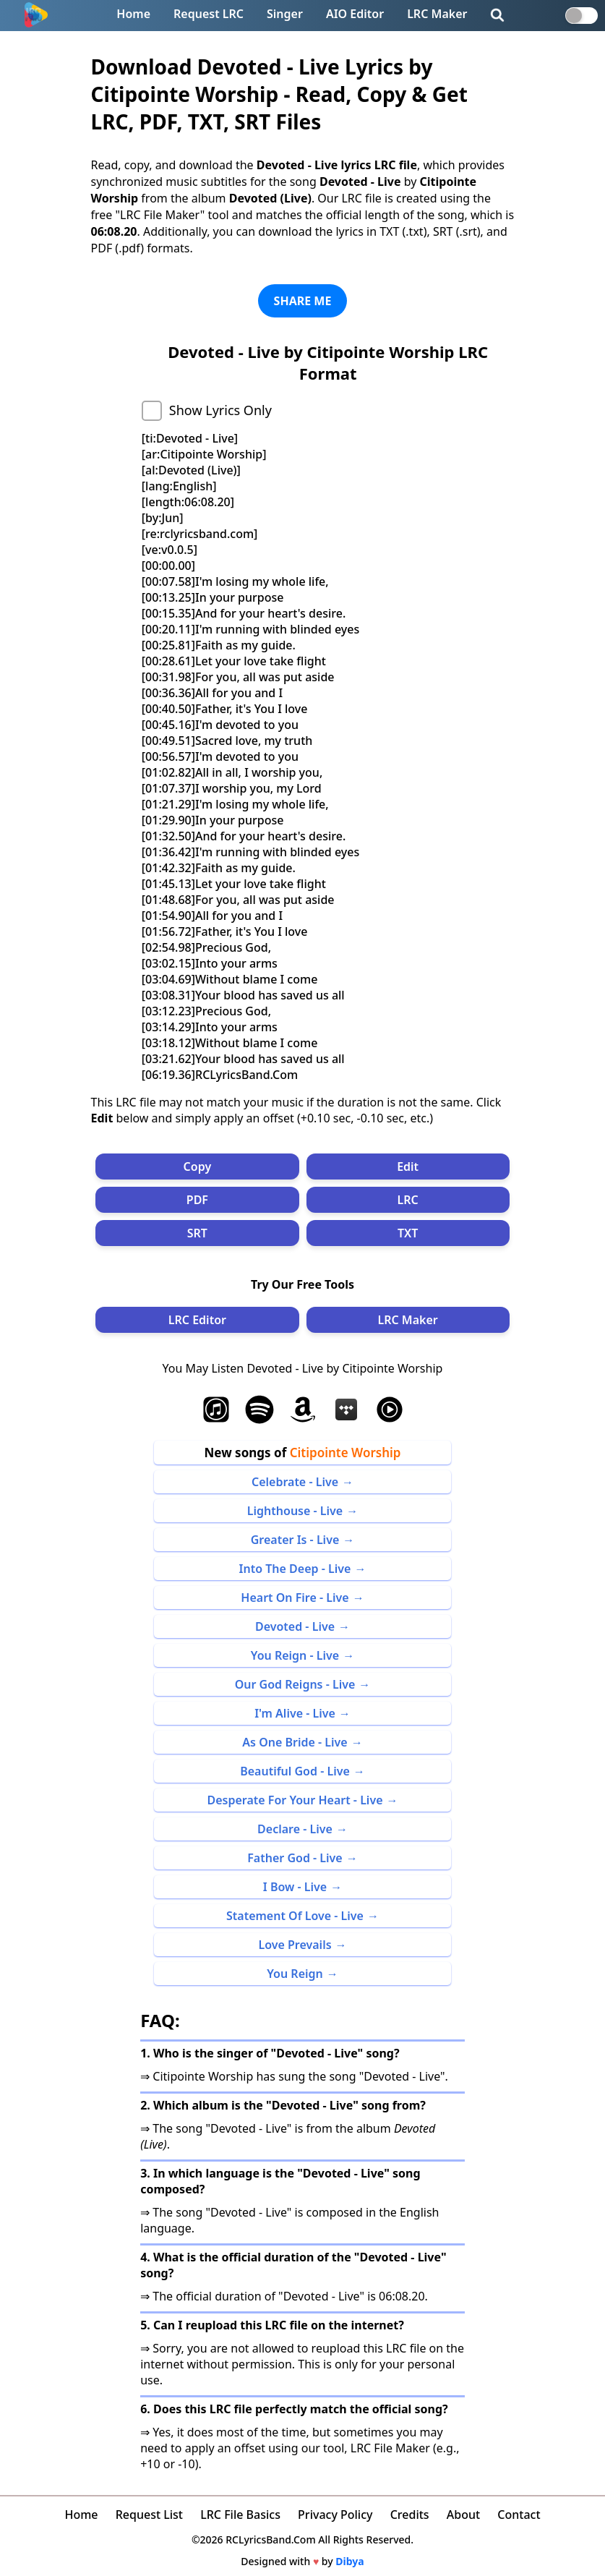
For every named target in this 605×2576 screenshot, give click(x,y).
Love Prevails (294, 1945)
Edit (408, 1166)
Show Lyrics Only (220, 410)
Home (133, 14)
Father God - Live (294, 1858)
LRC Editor (197, 1320)
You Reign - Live (295, 1655)
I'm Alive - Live (294, 1713)
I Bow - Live (295, 1887)
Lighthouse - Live (295, 1511)
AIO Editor (355, 14)
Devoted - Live (295, 1626)
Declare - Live (294, 1829)
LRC (408, 1200)
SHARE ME (303, 301)
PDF (197, 1200)
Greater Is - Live (295, 1540)
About (463, 2514)
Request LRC (208, 14)
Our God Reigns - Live (295, 1684)
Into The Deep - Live (295, 1569)
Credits (409, 2514)
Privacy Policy (335, 2514)
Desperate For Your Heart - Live (294, 1800)
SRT (197, 1233)
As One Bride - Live (294, 1742)
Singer (285, 14)
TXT (408, 1233)
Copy (198, 1166)
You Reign (295, 1974)
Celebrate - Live (295, 1482)
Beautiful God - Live (295, 1771)
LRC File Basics (240, 2514)
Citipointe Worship (345, 1452)
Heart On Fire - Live (294, 1597)
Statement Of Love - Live (295, 1916)
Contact (518, 2514)
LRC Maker (437, 14)
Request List (149, 2514)
